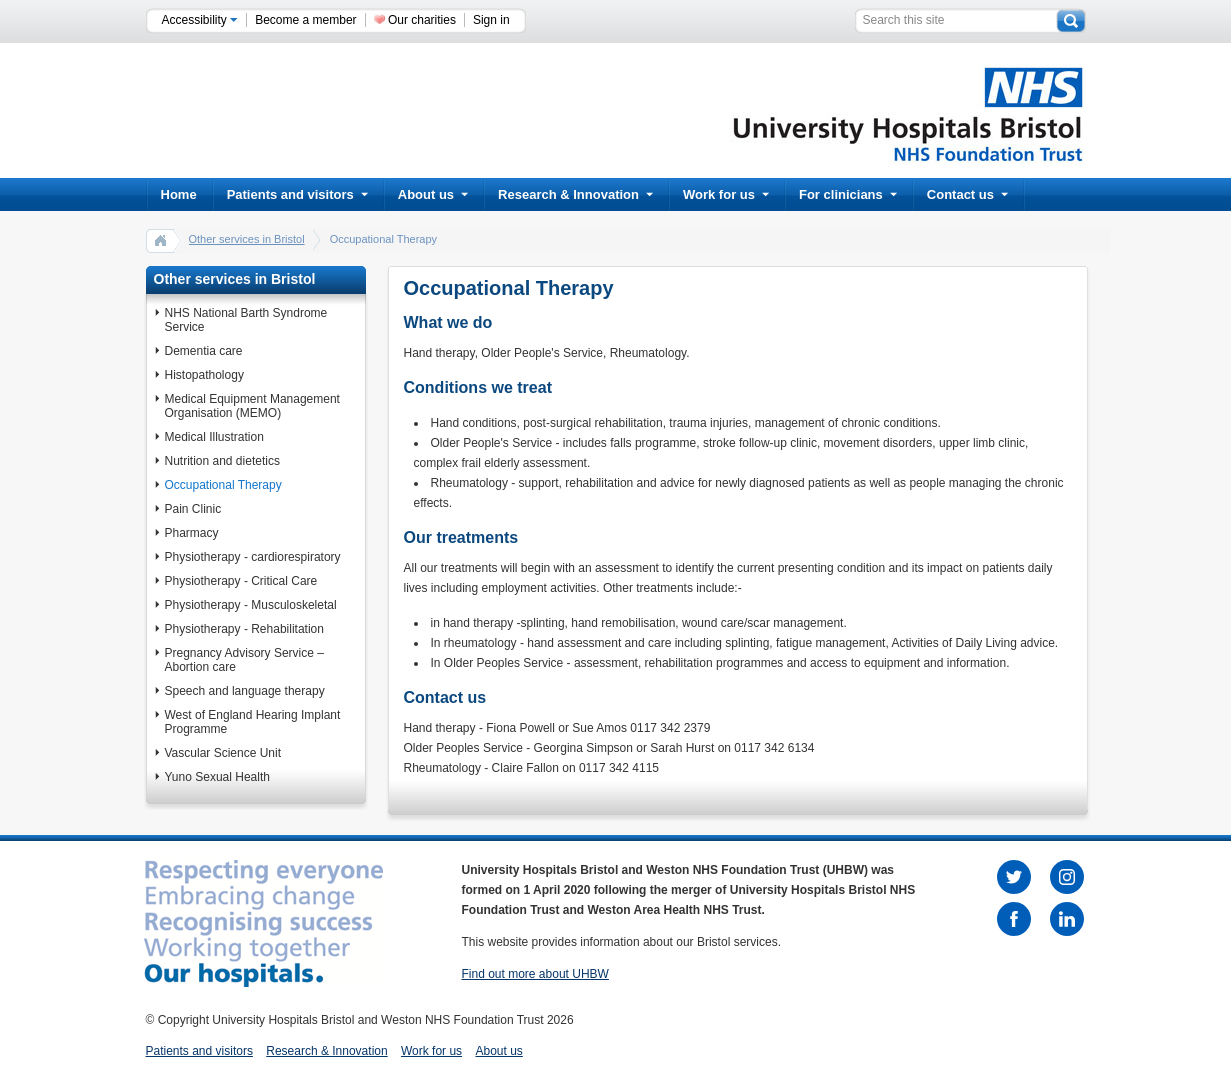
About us (433, 194)
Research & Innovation (575, 194)
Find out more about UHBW (535, 974)
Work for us (726, 194)
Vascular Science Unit (223, 753)
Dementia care (204, 351)
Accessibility (200, 20)
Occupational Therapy (223, 485)
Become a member (305, 20)
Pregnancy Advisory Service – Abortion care (244, 660)
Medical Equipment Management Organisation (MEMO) (252, 406)
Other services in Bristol (247, 239)
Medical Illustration (214, 437)
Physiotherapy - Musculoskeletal (251, 605)
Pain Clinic (193, 509)
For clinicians (848, 194)
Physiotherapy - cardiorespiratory (253, 557)
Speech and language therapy (245, 691)
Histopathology (204, 375)
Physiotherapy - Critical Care (241, 581)
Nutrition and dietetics (222, 461)
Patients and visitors (297, 194)
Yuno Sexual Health (217, 777)
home (161, 240)
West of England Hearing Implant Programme (253, 722)
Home (179, 194)
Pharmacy (192, 533)
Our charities (422, 20)
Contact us (967, 194)
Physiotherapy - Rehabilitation (244, 629)
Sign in (491, 20)
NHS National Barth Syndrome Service (246, 320)
